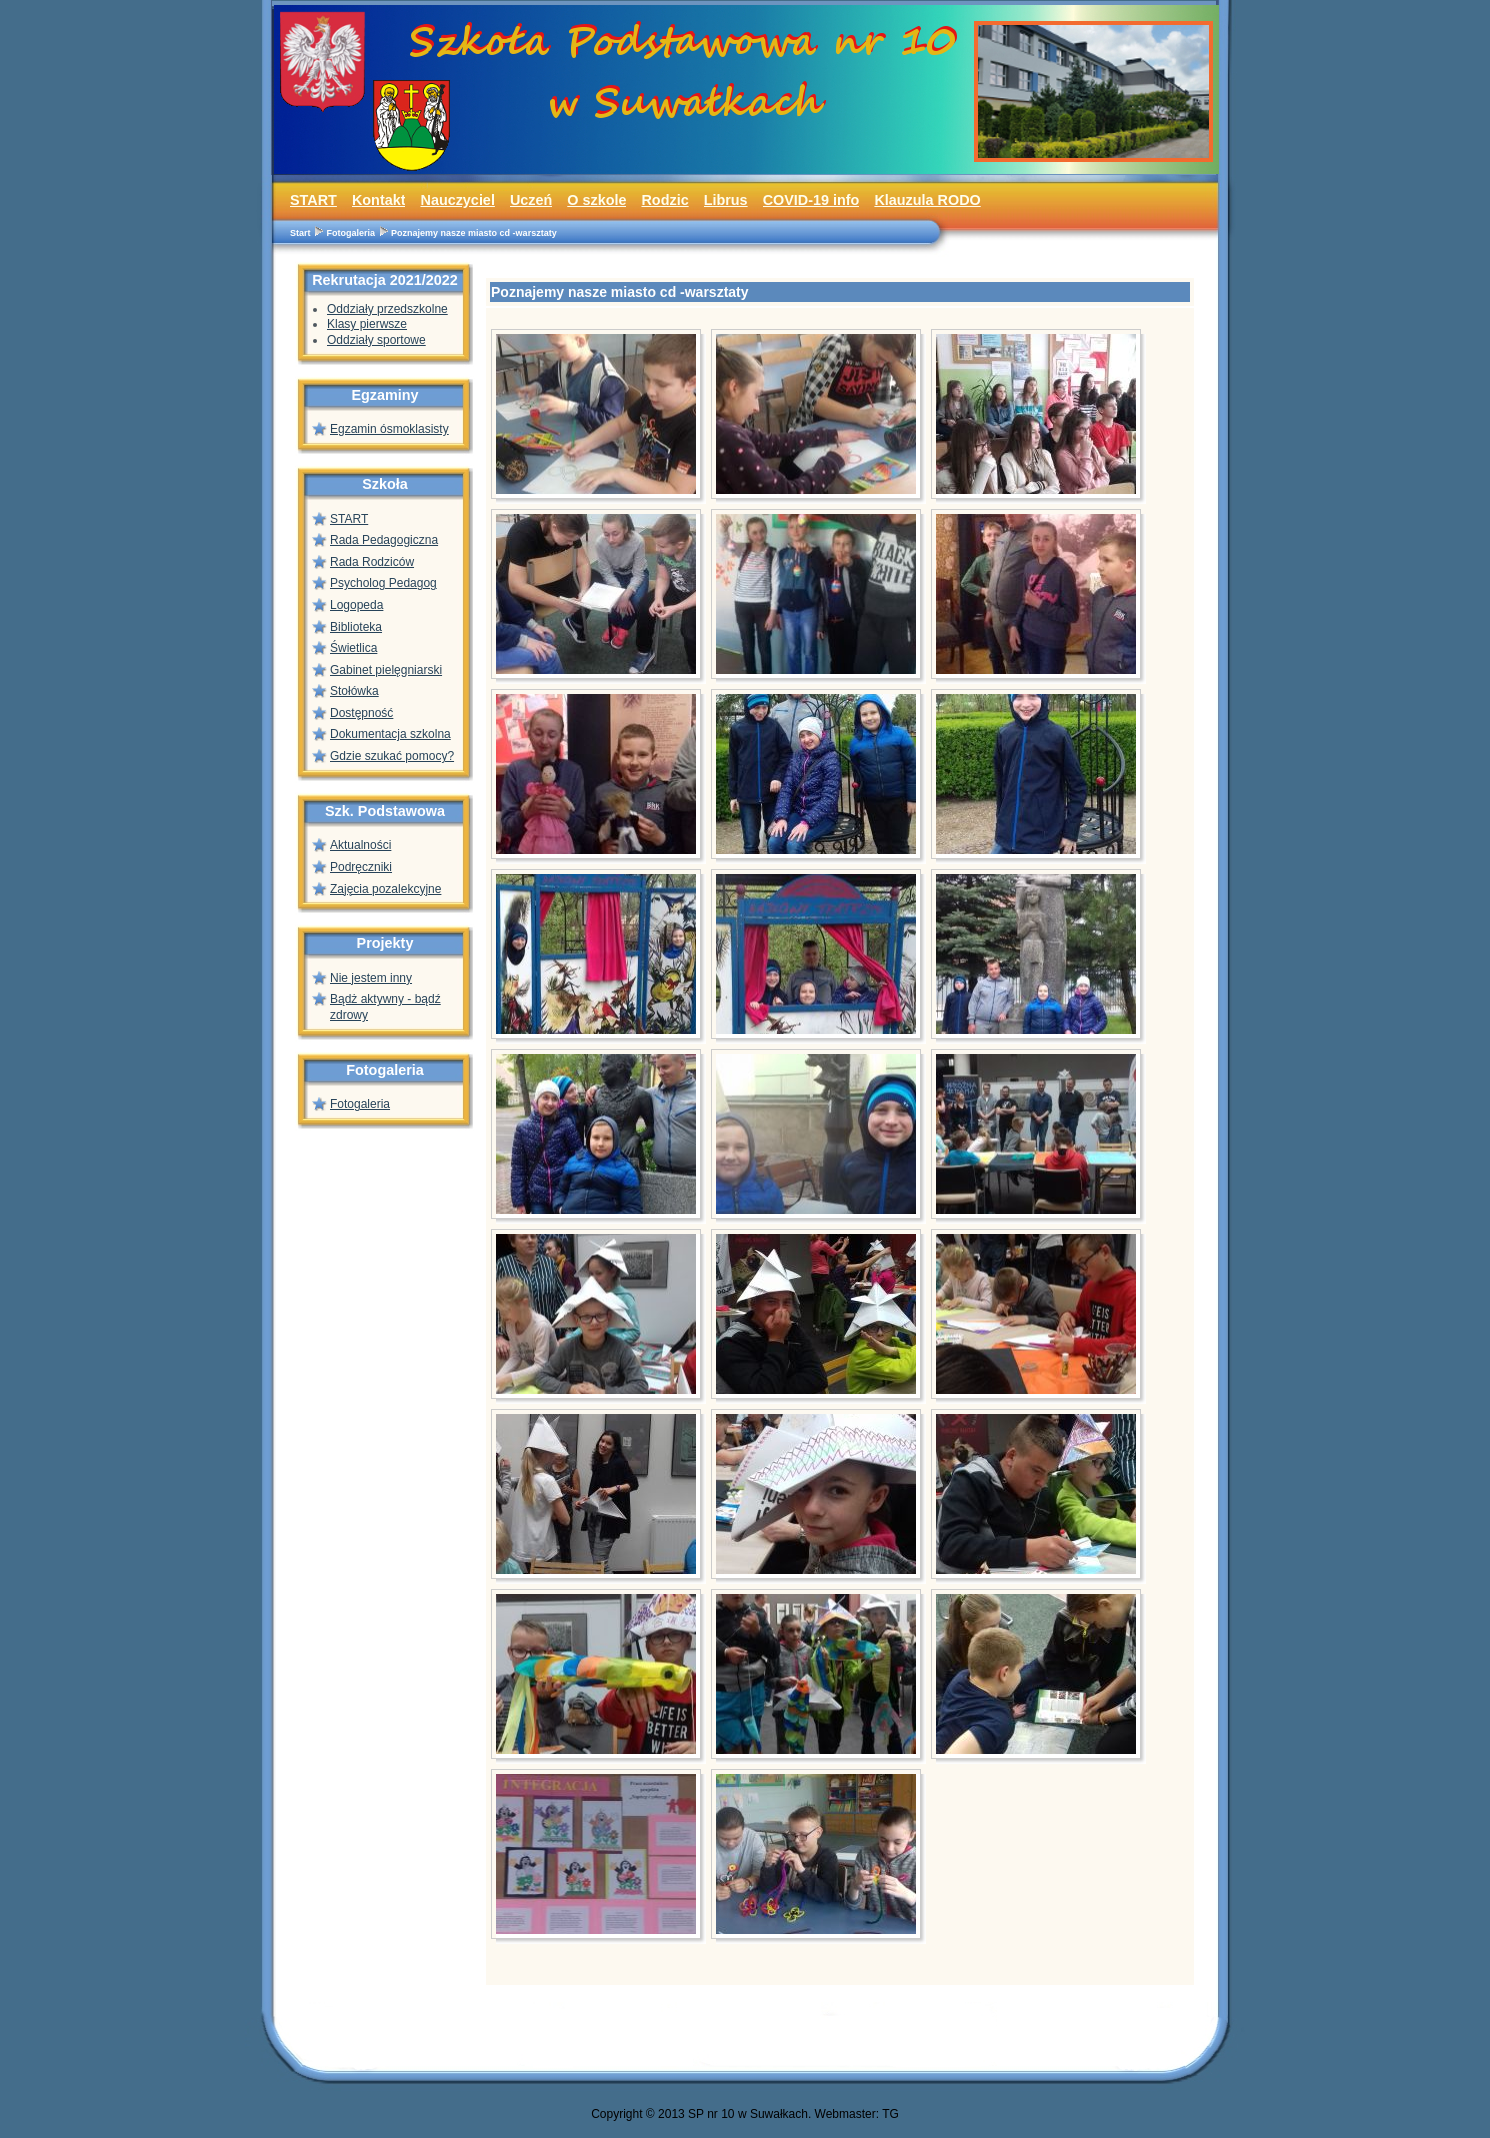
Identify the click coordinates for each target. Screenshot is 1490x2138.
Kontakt (379, 200)
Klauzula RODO (927, 200)
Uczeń (531, 200)
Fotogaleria (351, 233)
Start (300, 233)
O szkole (596, 200)
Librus (726, 200)
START (313, 200)
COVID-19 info (811, 200)
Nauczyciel (457, 200)
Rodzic (664, 200)
